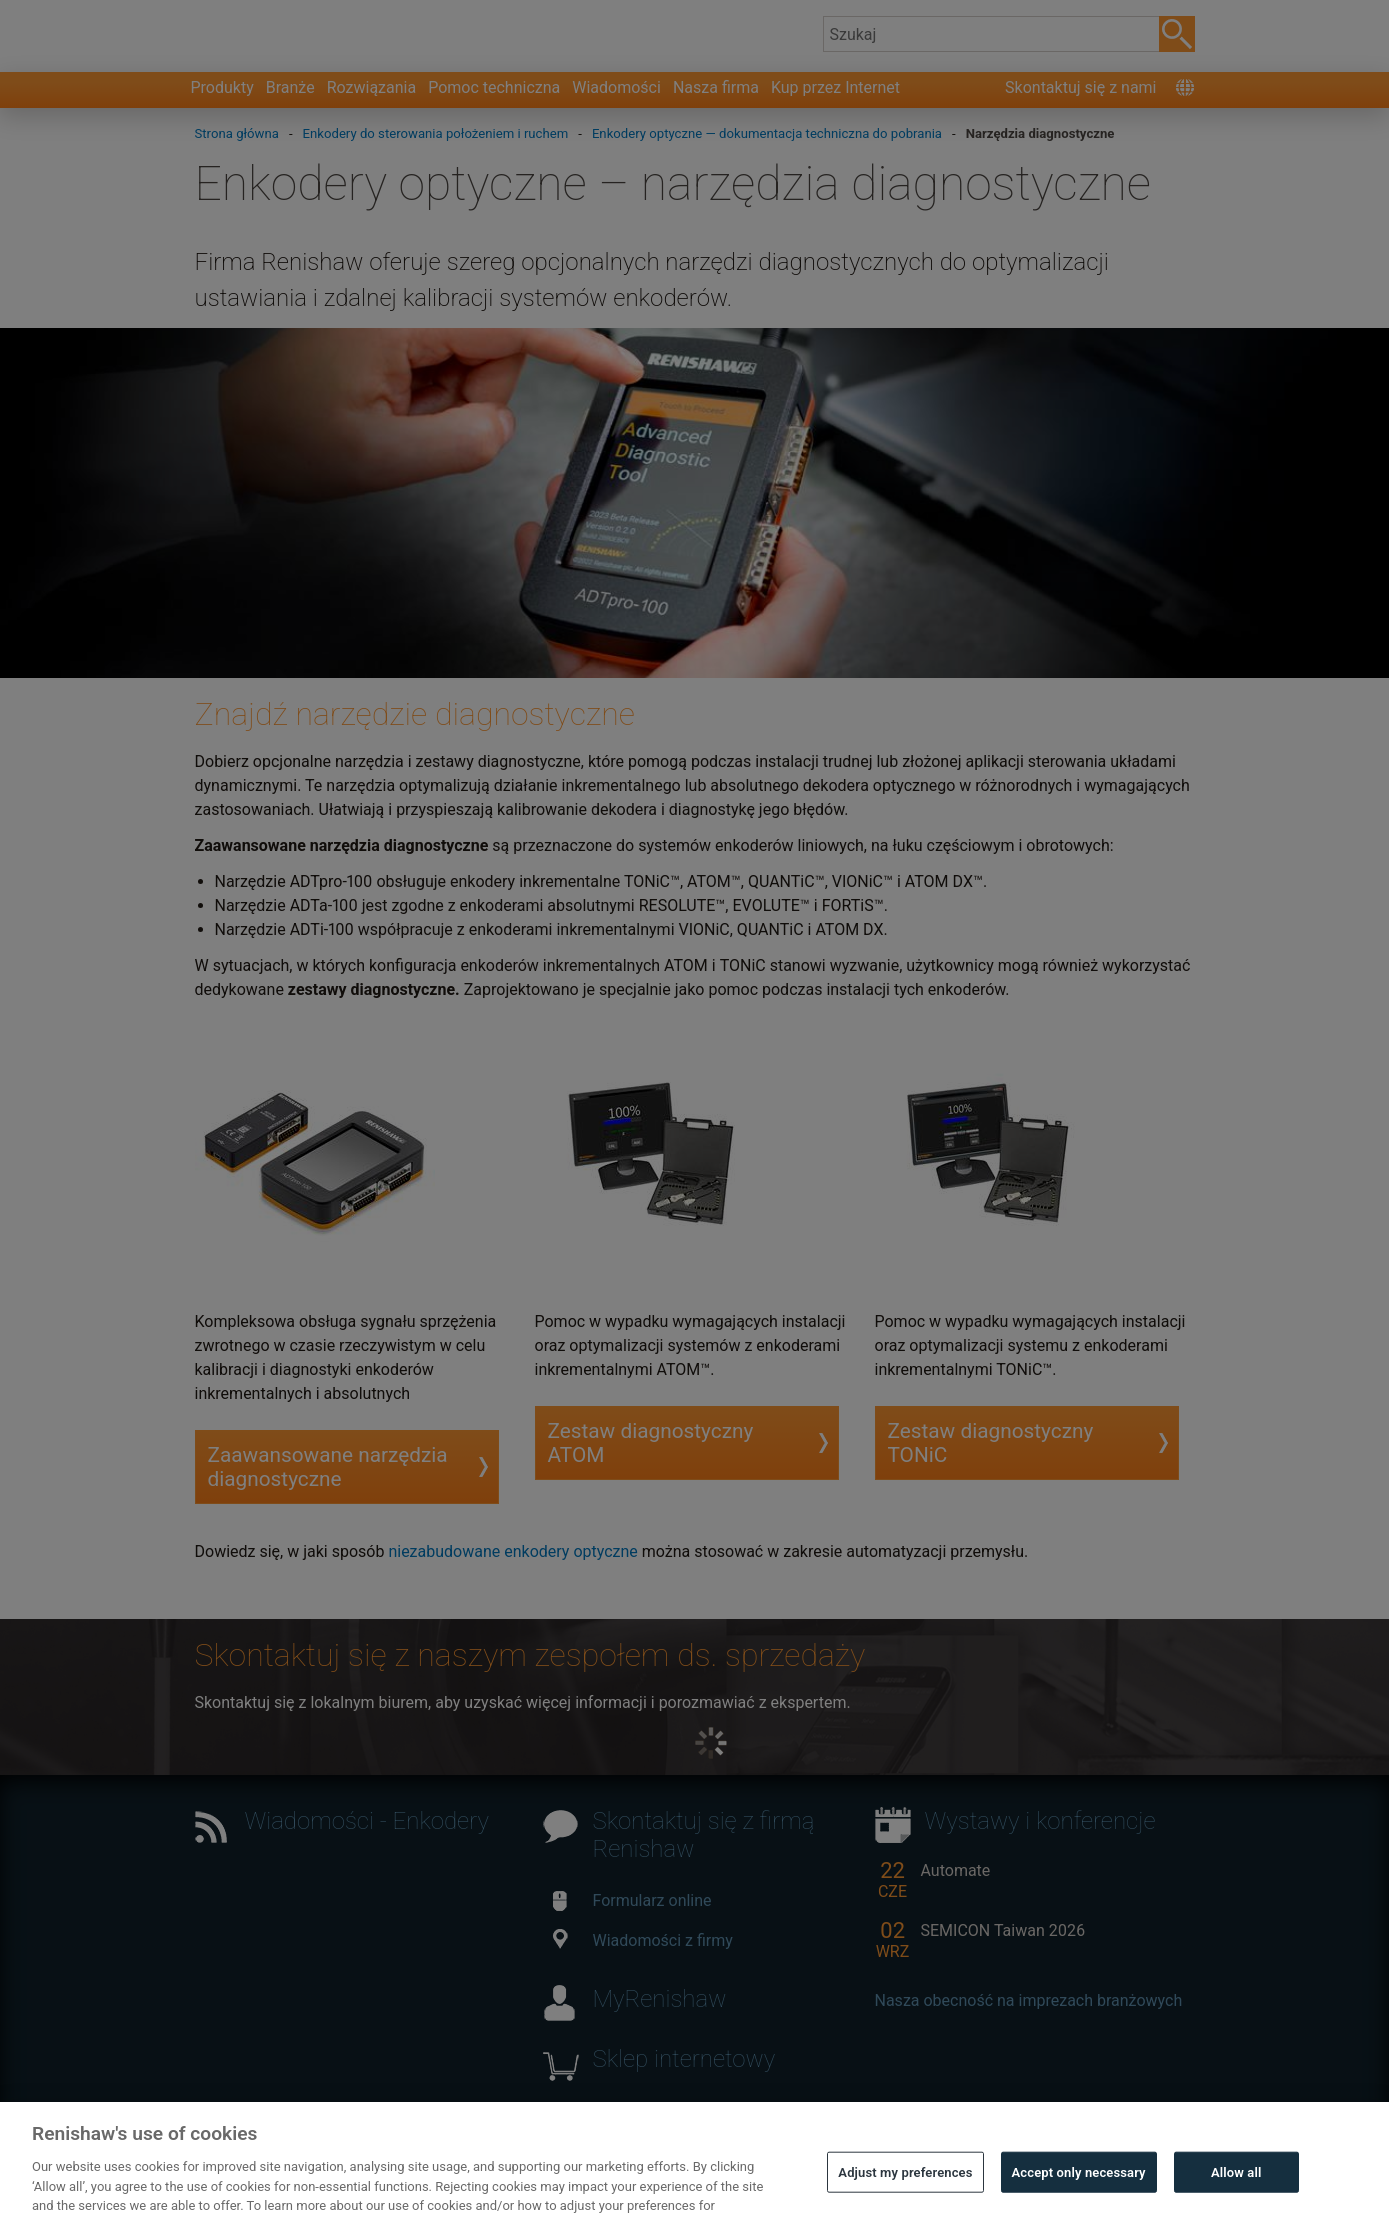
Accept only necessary (1079, 2187)
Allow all (1236, 2187)
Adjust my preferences (905, 2187)
